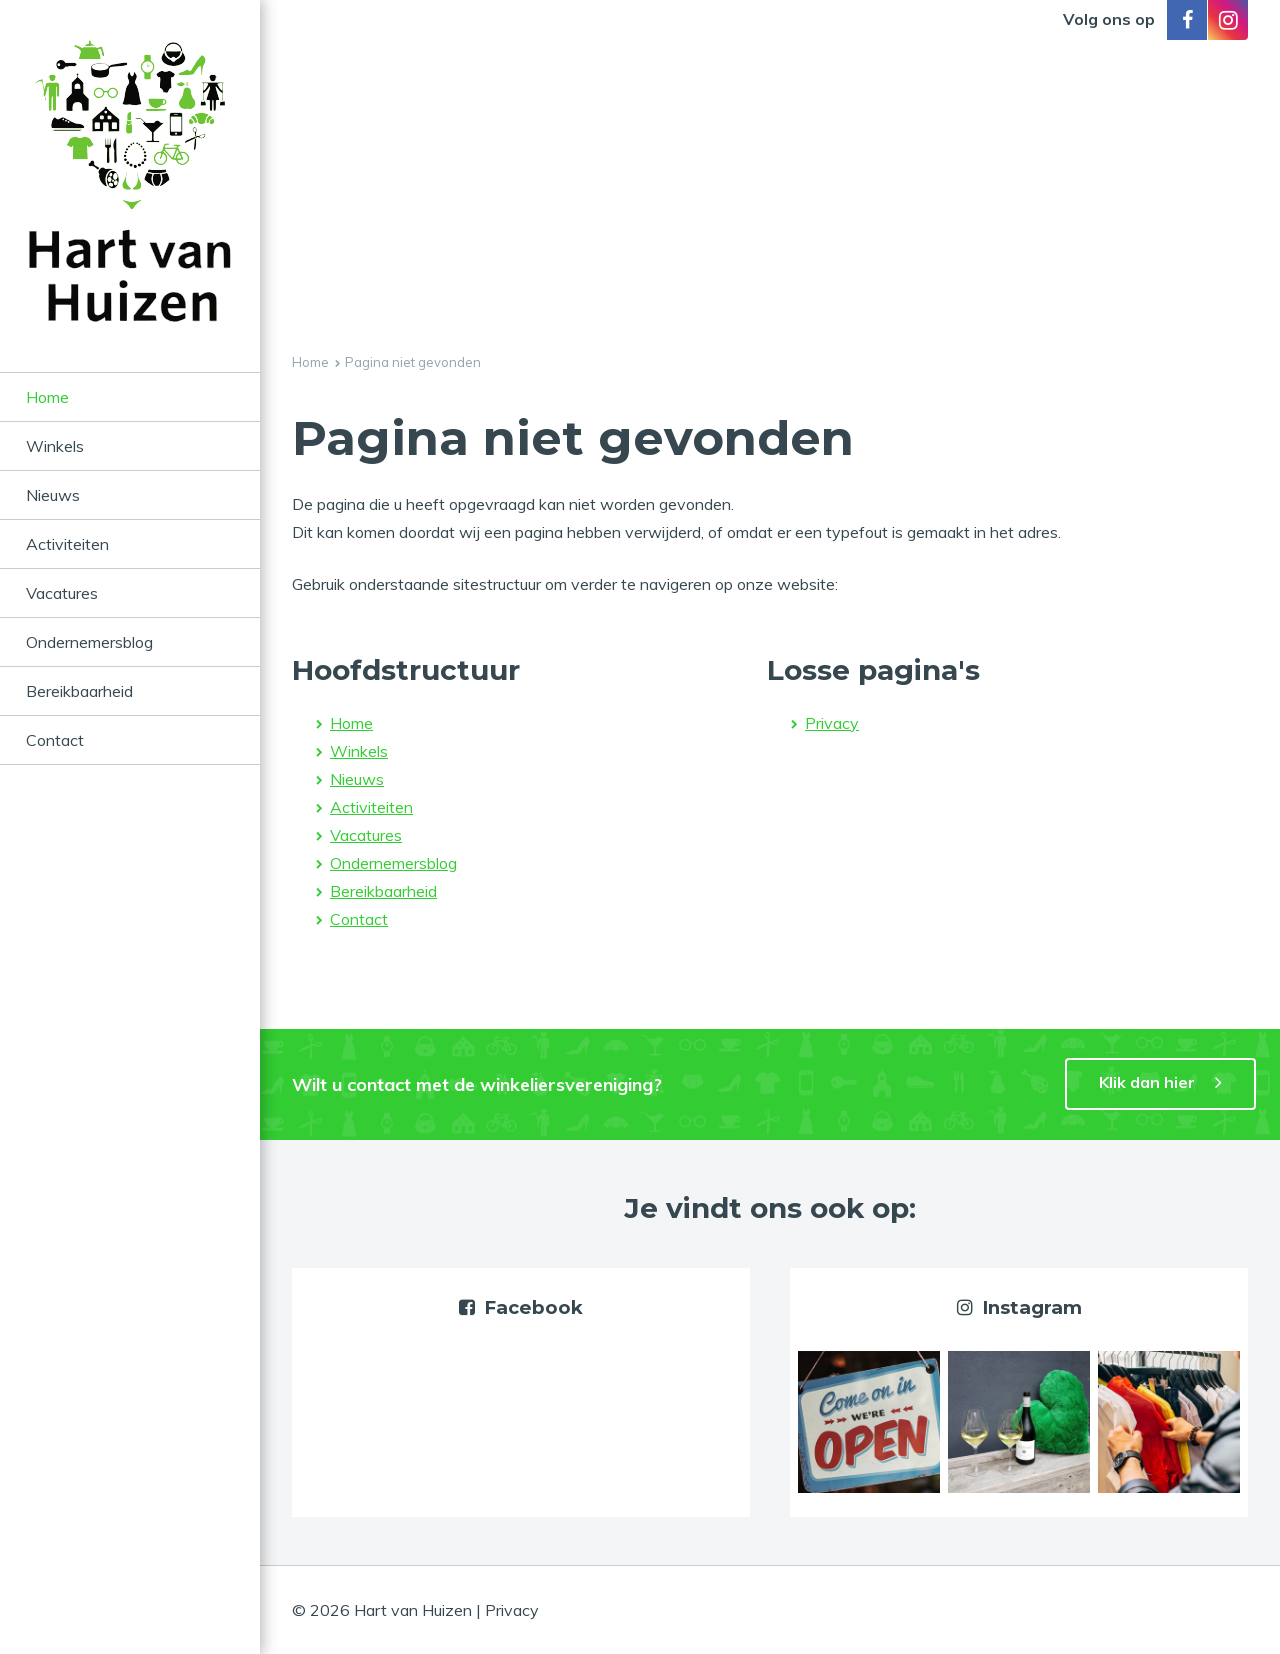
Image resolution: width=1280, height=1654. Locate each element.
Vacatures (62, 593)
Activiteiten (67, 544)
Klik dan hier (1147, 1082)
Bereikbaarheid (79, 691)
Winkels (55, 446)
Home (47, 397)
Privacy (832, 723)
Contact (55, 740)
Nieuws (53, 495)
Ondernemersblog (89, 642)
